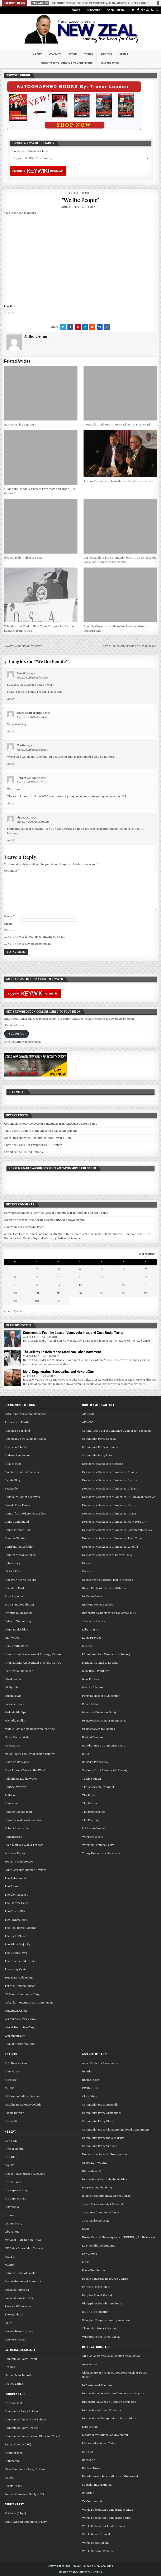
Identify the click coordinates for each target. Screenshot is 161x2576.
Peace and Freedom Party (99, 1712)
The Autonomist (15, 1878)
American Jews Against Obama (25, 1438)
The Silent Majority (17, 1944)
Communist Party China (98, 2121)
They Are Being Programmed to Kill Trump (33, 1144)
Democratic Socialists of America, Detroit (109, 1505)
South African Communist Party (26, 2521)
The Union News (16, 1952)
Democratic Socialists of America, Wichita (110, 1546)
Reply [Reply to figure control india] (10, 731)
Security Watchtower (19, 1861)
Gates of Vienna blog (18, 1621)
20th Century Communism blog (25, 1414)
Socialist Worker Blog (19, 2298)
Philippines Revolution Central (102, 2303)
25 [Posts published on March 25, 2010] (80, 1293)
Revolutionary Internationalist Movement (110, 2476)
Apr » (17, 1311)
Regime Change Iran (18, 1811)
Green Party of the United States (104, 1588)
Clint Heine (12, 2071)
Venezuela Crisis (16, 2010)
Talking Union (91, 1778)
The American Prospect (98, 1787)
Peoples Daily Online (96, 2287)
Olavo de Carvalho (17, 1762)
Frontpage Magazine (19, 1612)
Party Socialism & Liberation (101, 1695)
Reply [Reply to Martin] (10, 763)
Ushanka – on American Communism (29, 2002)
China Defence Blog (18, 1530)
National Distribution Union (23, 2240)
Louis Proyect (91, 1637)
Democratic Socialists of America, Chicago (110, 1488)
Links (85, 2262)
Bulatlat (87, 2071)
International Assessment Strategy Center (33, 1654)
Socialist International (97, 2484)
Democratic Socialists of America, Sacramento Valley (117, 1530)
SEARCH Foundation (95, 2311)
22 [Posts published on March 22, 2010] (15, 1293)
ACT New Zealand (16, 2063)
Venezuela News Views (20, 2019)
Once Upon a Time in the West (25, 1770)
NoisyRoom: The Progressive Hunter (30, 1753)
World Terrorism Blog (19, 2027)
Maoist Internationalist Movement (105, 2434)
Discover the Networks (20, 1579)
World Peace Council (96, 2534)
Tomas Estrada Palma (19, 1977)
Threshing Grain (16, 1969)
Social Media (116, 10)
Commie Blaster (15, 1538)
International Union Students (101, 2410)
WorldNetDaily (15, 2035)
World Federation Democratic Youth (106, 2517)
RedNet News (91, 2468)
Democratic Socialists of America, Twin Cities (112, 1538)
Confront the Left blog (19, 1546)
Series (123, 54)
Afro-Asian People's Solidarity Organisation (111, 2356)
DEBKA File (12, 1571)
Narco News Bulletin (18, 2375)
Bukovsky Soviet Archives (22, 1496)
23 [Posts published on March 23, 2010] (37, 1293)
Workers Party (15, 2339)
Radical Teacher (92, 1737)
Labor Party (90, 1629)
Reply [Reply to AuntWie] (10, 698)
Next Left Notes (92, 1687)
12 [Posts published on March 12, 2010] (101, 1277)
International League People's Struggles (109, 2401)
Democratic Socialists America (102, 1463)
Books (76, 10)
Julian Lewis (13, 1695)
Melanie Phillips (15, 1712)
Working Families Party (98, 1844)
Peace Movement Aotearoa (23, 2281)
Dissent (87, 1571)
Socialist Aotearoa (17, 2289)
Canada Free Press (17, 1505)
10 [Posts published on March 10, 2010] (58, 1277)
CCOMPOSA (90, 2088)
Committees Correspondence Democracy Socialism (116, 1430)
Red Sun (87, 2451)
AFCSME (88, 1414)
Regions (106, 54)
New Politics (90, 1679)
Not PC (9, 2088)
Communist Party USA (97, 1455)
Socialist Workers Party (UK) (24, 2494)
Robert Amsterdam (17, 1828)
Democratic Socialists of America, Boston (109, 1480)
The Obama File (15, 1911)
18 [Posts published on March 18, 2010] (80, 1285)
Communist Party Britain (21, 2411)
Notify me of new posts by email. (29, 943)
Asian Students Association (100, 2063)
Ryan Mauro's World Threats (24, 1844)
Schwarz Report (16, 1853)
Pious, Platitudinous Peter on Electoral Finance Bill (117, 424)
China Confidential (17, 1521)
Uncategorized (81, 193)
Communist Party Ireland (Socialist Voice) (32, 2436)
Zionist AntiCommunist (20, 2044)
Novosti (10, 2477)
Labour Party (13, 2223)
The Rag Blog (91, 1820)
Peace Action (90, 1704)
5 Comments (91, 207)
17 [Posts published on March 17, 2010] (58, 1285)
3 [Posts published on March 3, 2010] (59, 1269)
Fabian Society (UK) (18, 2444)
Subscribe (93, 10)
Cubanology (12, 1563)
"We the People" (80, 199)
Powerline (12, 1803)
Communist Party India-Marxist (103, 2137)
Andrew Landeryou (17, 1455)
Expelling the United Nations (23, 1152)
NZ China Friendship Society (24, 2248)
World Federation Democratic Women (107, 2509)
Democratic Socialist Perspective (104, 2154)
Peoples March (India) (97, 2295)
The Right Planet (16, 1936)
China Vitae (89, 2096)
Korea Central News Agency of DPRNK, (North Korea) (118, 2237)
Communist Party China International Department (115, 2129)
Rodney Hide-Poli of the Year (23, 557)
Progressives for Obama (98, 1728)
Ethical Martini (14, 2149)
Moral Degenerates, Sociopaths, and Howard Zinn (37, 1137)
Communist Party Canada (99, 1438)
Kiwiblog (10, 2079)
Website (9, 930)
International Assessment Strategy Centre (33, 1662)
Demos (86, 1563)
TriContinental (92, 2501)
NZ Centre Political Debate (23, 2096)
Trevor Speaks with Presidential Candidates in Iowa (118, 481)
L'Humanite (12, 2460)
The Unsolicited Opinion (21, 1961)
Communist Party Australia (100, 2104)
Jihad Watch (13, 1679)
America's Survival (17, 1430)
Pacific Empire (14, 2112)
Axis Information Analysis (22, 1472)
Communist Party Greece (21, 2427)
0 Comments (53, 1356)
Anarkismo (89, 2364)
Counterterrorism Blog (20, 1555)
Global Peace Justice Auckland (25, 2173)
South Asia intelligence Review (25, 1869)
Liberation (12, 2231)
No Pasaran (12, 1745)
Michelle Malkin (15, 1720)
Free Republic (14, 1596)
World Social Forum (95, 2542)
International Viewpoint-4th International (109, 2418)
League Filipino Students (98, 2245)
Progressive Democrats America (104, 1720)
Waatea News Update (19, 2331)
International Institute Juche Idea (104, 2179)
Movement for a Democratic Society (106, 1654)
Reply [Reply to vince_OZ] (10, 840)
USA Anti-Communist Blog (22, 1994)
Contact (55, 54)
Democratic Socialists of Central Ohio (107, 1555)
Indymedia (12, 2206)
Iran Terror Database (19, 1671)
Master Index (110, 63)
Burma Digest (91, 2079)
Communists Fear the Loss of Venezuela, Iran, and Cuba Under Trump (50, 1123)
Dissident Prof (14, 1588)
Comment (11, 870)
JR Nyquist (12, 1687)
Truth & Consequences (20, 1985)
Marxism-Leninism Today (99, 2443)
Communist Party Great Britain (25, 2419)
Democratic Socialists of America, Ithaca (109, 1513)
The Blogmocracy (16, 1894)
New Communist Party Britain (25, 2469)
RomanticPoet (14, 1836)
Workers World (92, 1836)
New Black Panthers (95, 1671)
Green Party (13, 2182)
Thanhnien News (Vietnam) (100, 2328)
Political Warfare (16, 1787)
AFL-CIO (87, 1422)
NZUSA (10, 2265)
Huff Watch (12, 1637)
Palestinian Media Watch (21, 1778)
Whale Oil (11, 2121)
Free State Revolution (19, 1604)
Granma (10, 2367)
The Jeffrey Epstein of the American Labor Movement (40, 1130)
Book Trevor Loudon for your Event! (67, 63)
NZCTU (10, 2256)
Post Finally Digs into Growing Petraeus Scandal (48, 1238)
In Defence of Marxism (97, 2385)
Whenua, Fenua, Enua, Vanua (101, 2336)
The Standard (14, 2314)
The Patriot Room (16, 1919)
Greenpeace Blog (16, 2190)
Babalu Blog (12, 1480)
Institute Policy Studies (97, 1604)
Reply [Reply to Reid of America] (10, 803)
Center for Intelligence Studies (25, 1513)
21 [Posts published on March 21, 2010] (146, 1285)
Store (72, 54)
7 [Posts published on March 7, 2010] (146, 1269)
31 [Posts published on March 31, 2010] (58, 1300)
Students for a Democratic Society (105, 1770)
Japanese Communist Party (100, 2212)
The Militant (90, 1795)
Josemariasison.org (95, 2220)
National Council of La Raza (100, 1662)
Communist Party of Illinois (100, 1447)
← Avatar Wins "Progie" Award (22, 645)
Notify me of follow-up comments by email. (36, 936)
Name (9, 916)
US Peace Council (93, 1828)
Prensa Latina (14, 2383)
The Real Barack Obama (20, 1927)
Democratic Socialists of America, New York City (114, 1521)
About (37, 54)
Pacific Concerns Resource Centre (105, 2278)
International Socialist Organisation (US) (109, 1612)
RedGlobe (88, 2459)
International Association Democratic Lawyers (113, 2393)
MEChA (87, 1646)
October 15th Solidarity (20, 2273)
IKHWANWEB (91, 2171)
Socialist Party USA (95, 1762)
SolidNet (88, 2493)
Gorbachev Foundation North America (107, 1579)
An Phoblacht (13, 2403)
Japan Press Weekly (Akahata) (102, 2204)
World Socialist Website (98, 2551)
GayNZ (9, 2165)
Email (9, 923)
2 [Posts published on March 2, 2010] (37, 1269)
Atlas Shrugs (13, 1463)
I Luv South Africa (16, 1646)
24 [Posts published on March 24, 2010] (58, 1293)
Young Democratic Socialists (101, 1853)
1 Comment (51, 1337)
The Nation (89, 1803)
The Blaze (11, 1886)
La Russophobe (15, 1704)
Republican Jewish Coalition (23, 1820)
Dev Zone (11, 2140)
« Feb (7, 1311)
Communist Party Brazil (21, 2358)
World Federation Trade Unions (103, 2526)
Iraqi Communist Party (97, 2187)
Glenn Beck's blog (16, 1629)
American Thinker (17, 1447)
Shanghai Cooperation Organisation (106, 2320)
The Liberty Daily (16, 1903)
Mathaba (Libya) (15, 2513)
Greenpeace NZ (15, 2198)
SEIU (85, 1753)
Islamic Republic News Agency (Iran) (107, 2195)
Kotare (9, 2215)
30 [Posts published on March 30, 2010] (37, 1300)
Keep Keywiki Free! (30, 1227)
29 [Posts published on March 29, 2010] (15, 1300)
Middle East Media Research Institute (30, 1728)
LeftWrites (89, 2253)
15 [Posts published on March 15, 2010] (15, 1285)
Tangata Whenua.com (19, 2306)
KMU (85, 2228)
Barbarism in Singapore (20, 424)
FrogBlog (11, 2157)
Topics (88, 54)
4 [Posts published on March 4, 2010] (80, 1269)
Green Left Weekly (94, 2162)
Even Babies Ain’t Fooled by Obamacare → (131, 645)
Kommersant (13, 2452)
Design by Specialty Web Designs (80, 2572)
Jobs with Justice (93, 1621)
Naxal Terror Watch (18, 1737)
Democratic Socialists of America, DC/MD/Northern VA (118, 1496)
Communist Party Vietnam (99, 2146)
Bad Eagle (11, 1488)
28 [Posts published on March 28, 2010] (146, 1293)
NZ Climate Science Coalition (24, 2104)
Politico (10, 1795)
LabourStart (90, 2426)
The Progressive (93, 1811)
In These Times (92, 1596)
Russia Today (13, 2485)
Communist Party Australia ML (102, 2112)
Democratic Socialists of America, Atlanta (109, 1472)
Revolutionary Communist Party (103, 1745)
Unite (8, 2322)
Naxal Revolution (93, 2270)
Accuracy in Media (17, 1422)
